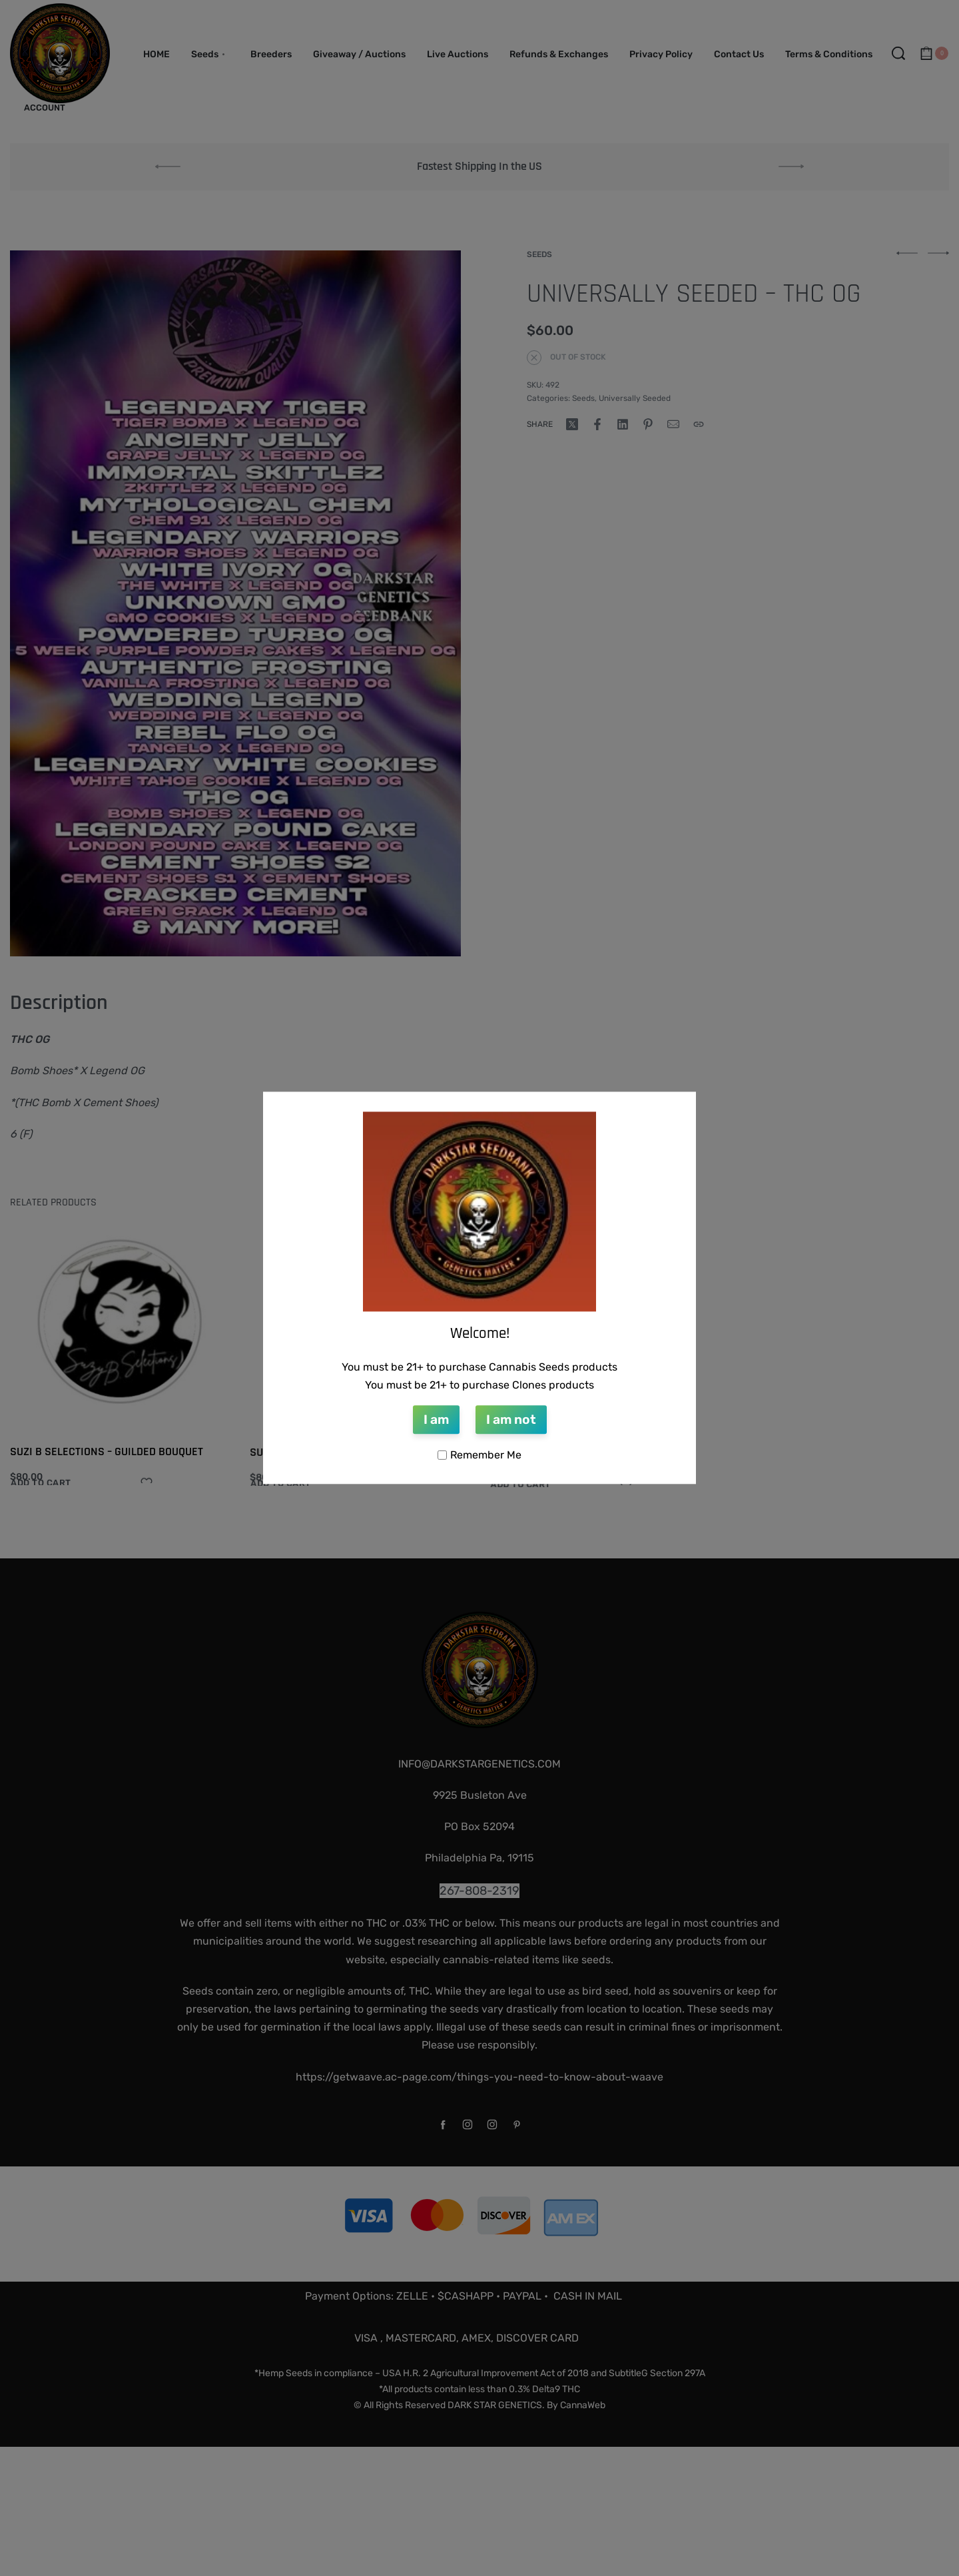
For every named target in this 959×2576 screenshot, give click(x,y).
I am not (511, 1419)
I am (436, 1419)
